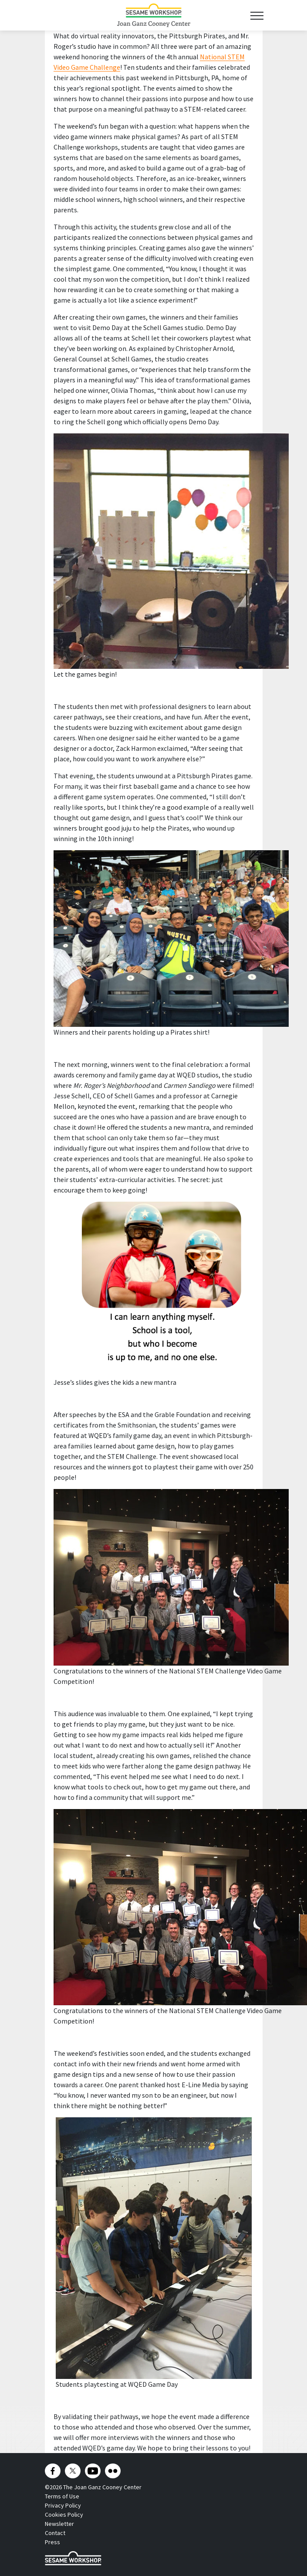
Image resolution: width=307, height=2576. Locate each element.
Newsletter (59, 2524)
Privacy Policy (63, 2505)
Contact (55, 2533)
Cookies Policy (64, 2514)
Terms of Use (62, 2496)
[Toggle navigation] (257, 15)
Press (52, 2542)
